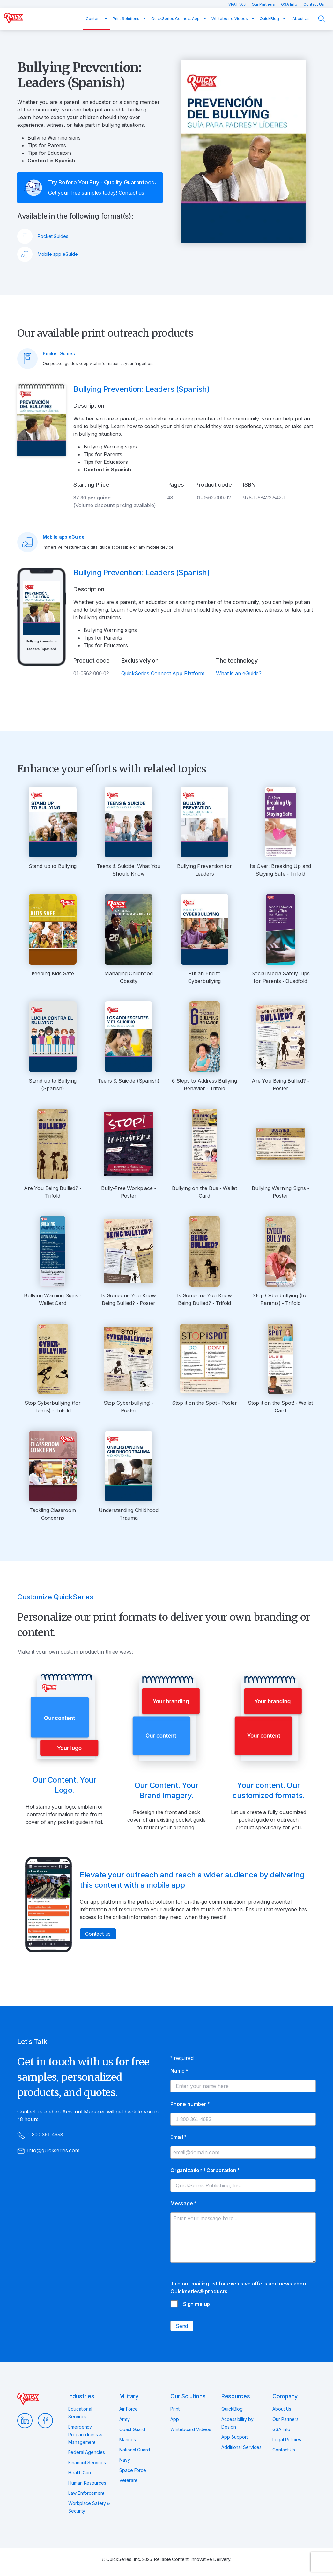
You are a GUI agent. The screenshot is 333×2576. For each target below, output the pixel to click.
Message (183, 2203)
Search (325, 18)
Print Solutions (126, 18)
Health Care (80, 2472)
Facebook (45, 2420)
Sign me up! (197, 2304)
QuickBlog (270, 18)
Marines (127, 2439)
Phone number (190, 2104)
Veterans (128, 2480)
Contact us (131, 193)
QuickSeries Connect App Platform (162, 673)
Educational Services (80, 2412)
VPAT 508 (237, 4)
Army (124, 2419)
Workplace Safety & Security (89, 2507)
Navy (124, 2460)
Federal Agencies (86, 2452)
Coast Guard (132, 2429)
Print (175, 2409)
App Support (234, 2437)
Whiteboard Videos (230, 18)
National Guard (134, 2449)
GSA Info (289, 4)
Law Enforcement (86, 2493)
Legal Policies (286, 2439)
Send (182, 2326)
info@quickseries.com (48, 2151)
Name (179, 2071)
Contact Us (313, 4)
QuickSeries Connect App (176, 18)
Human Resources (87, 2483)
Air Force (128, 2409)
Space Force (132, 2470)
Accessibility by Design (237, 2422)
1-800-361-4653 (40, 2135)
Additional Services (241, 2447)
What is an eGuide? (239, 673)
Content (94, 18)
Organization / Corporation (205, 2170)
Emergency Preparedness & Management (85, 2434)
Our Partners (264, 4)
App (174, 2419)
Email (178, 2137)
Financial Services (87, 2462)
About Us (301, 18)
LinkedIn (25, 2420)
